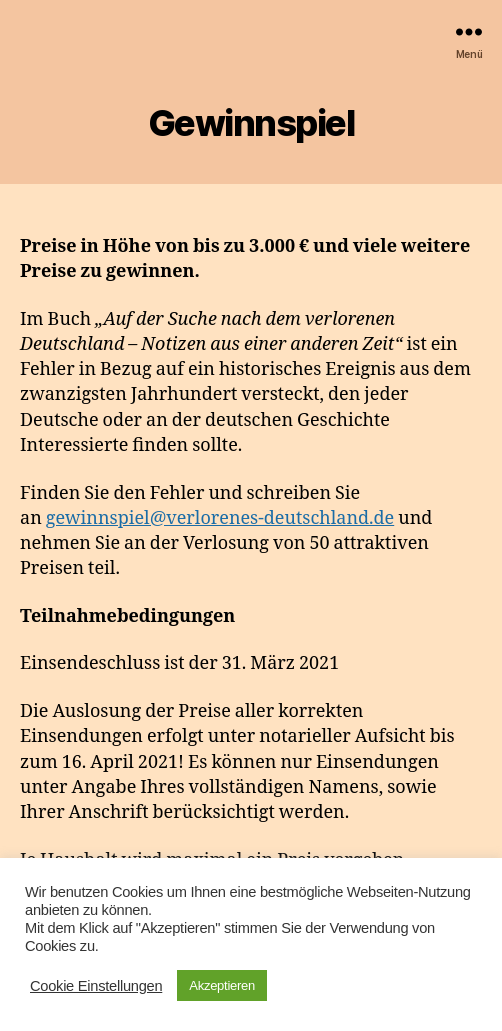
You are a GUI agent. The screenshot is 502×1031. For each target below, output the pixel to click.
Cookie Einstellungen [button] (96, 986)
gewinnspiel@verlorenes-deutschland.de (220, 518)
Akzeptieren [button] (222, 985)
